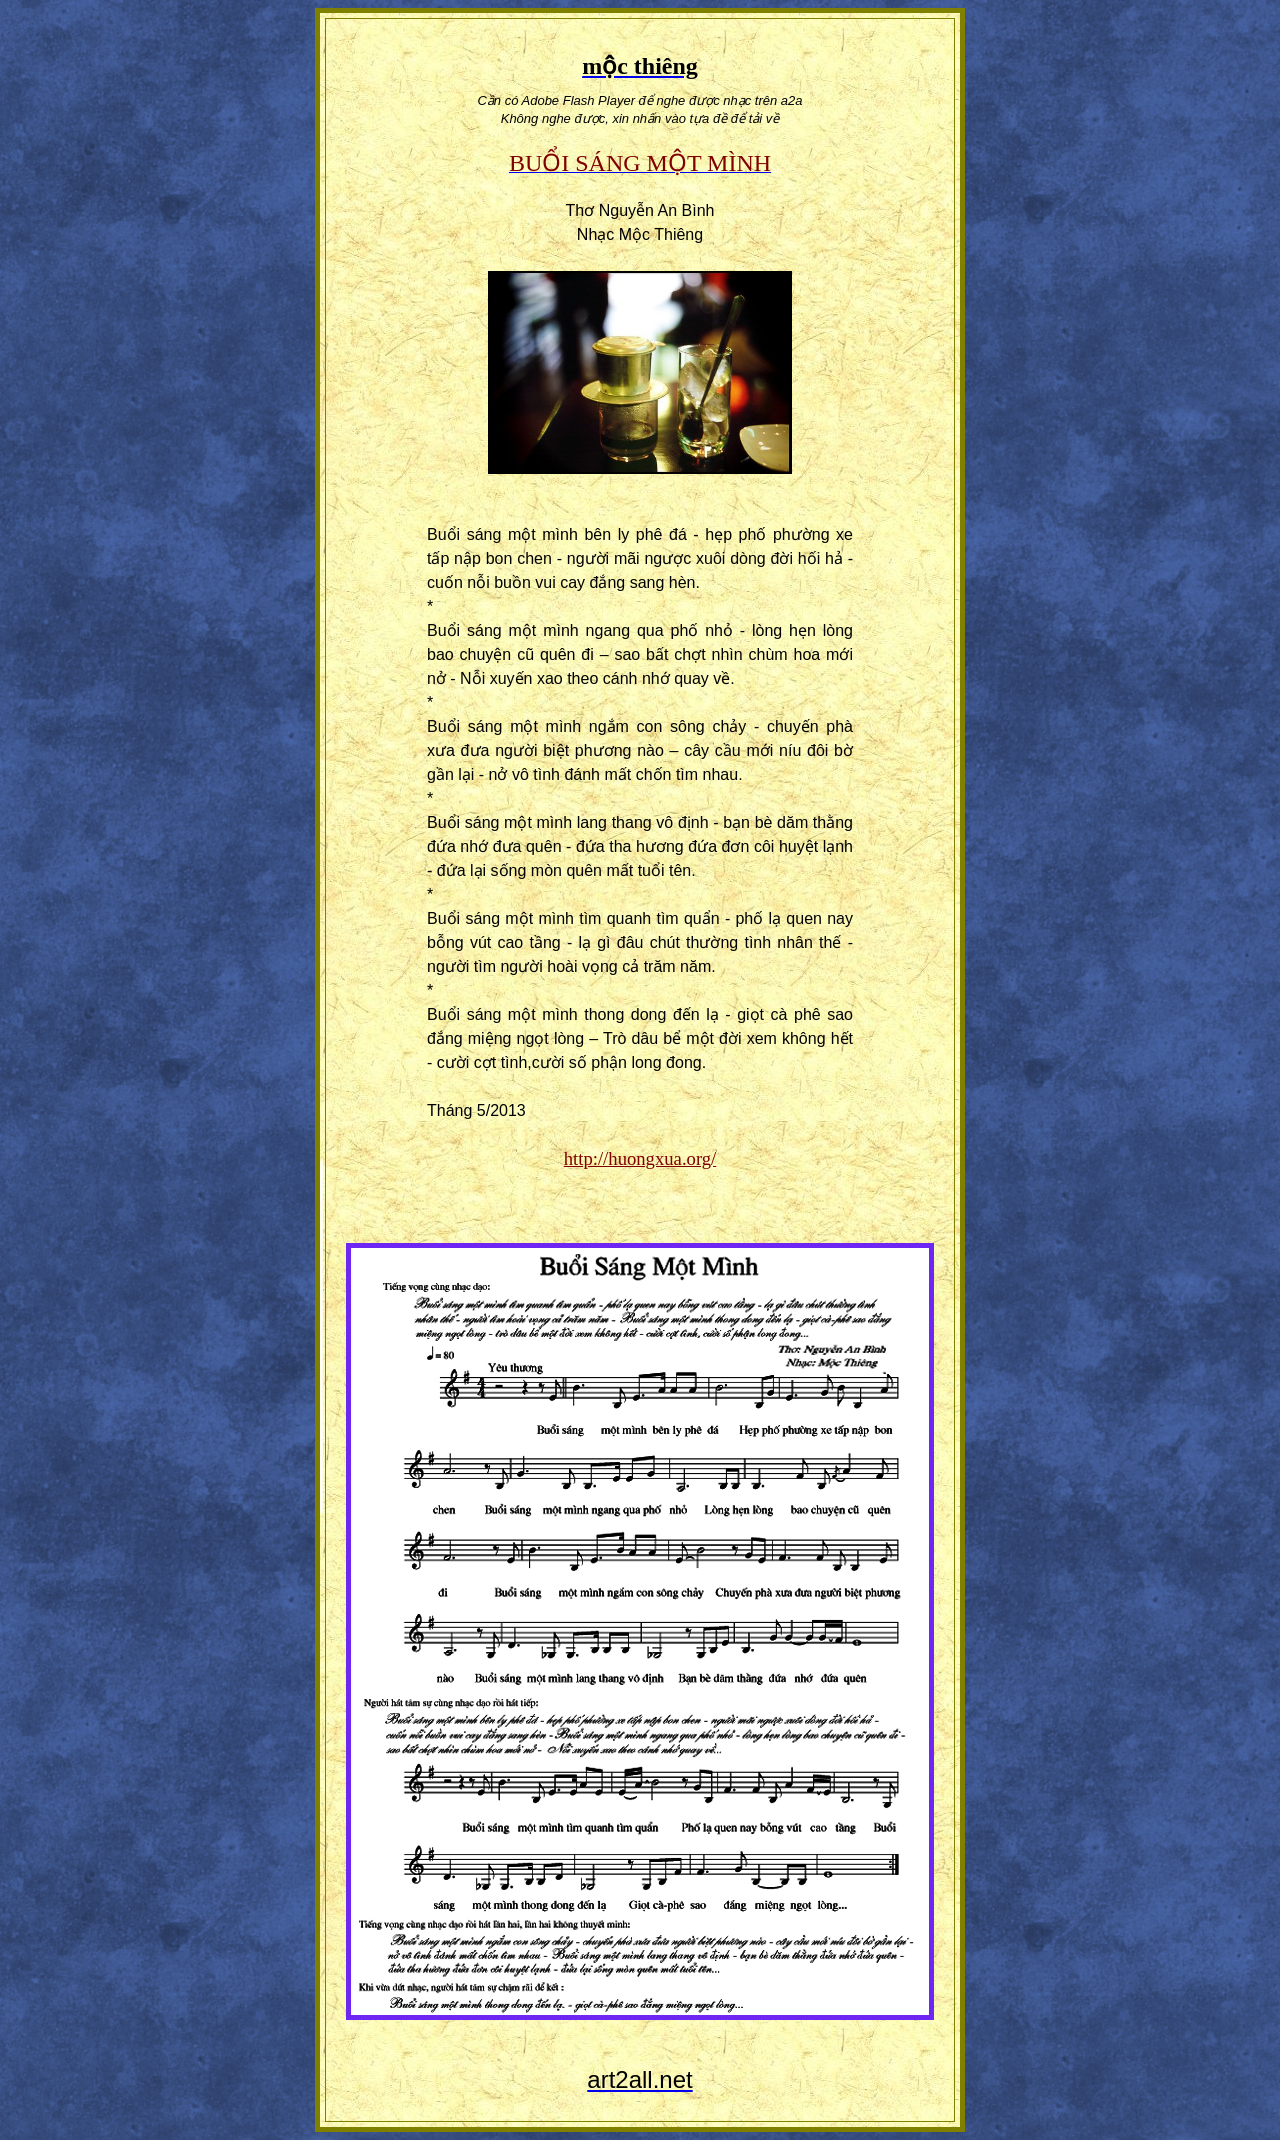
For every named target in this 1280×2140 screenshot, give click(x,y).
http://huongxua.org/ (640, 1158)
